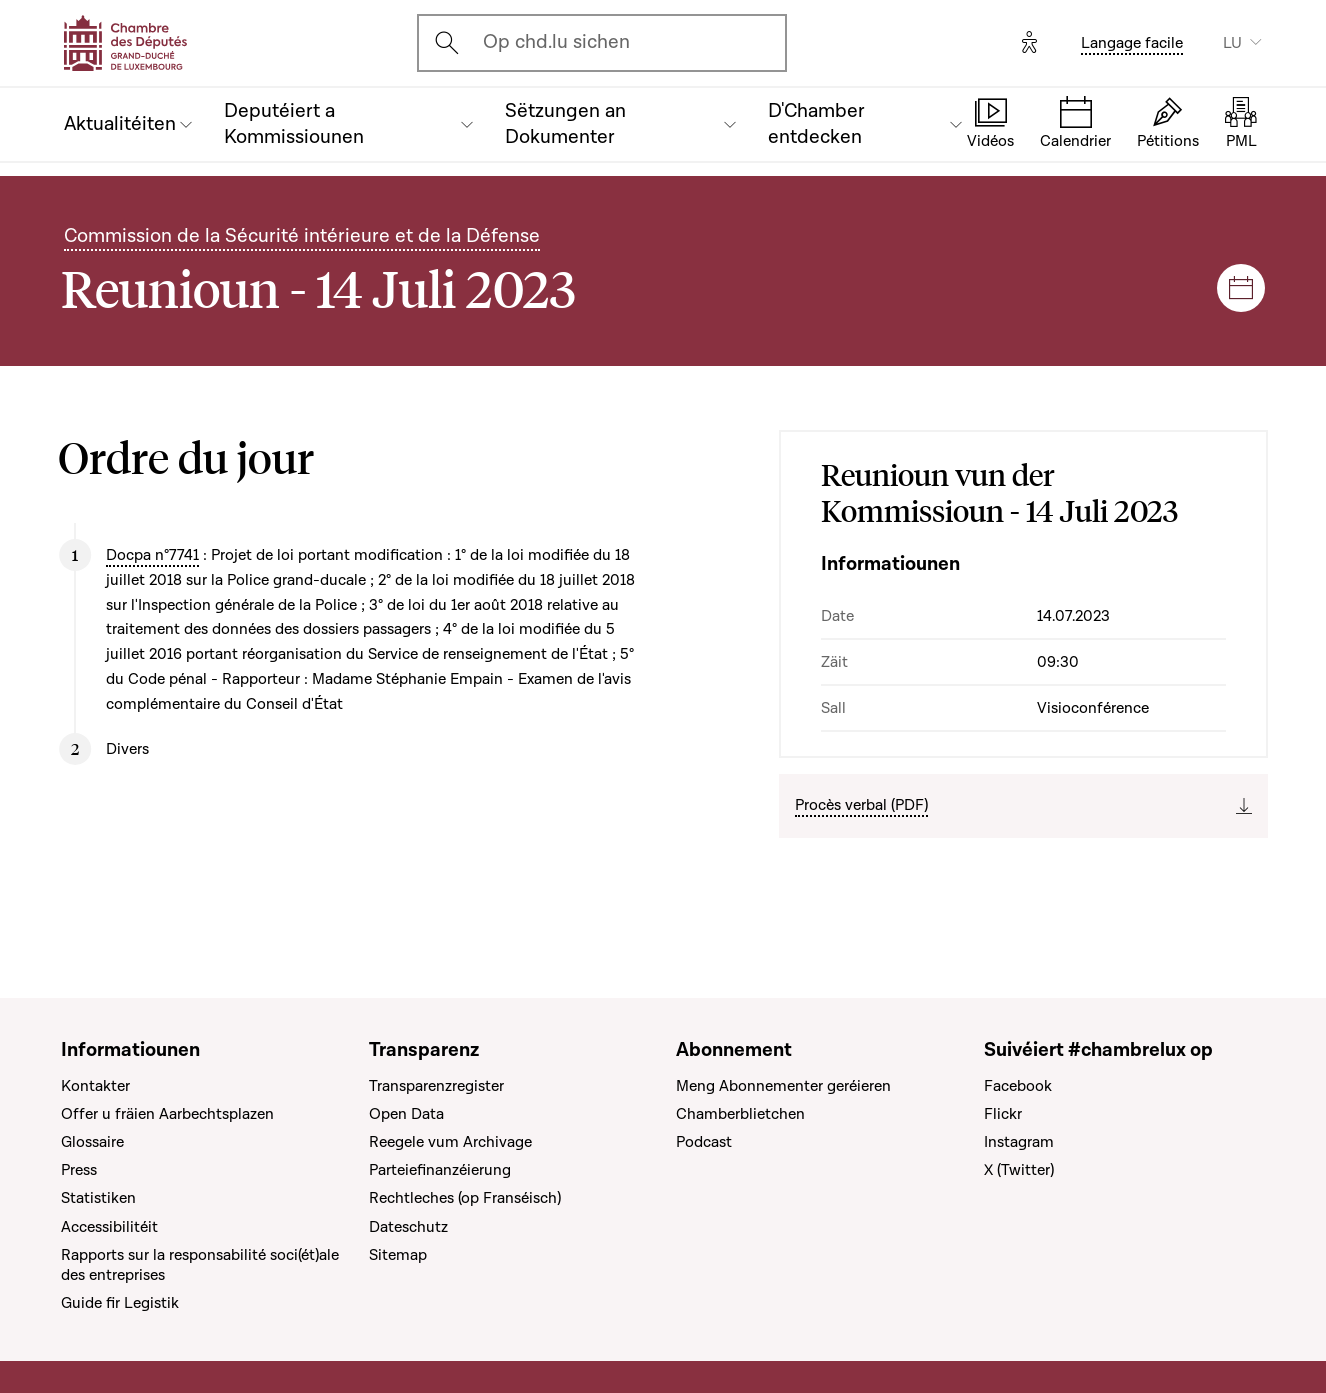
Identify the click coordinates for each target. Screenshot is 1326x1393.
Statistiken (98, 1198)
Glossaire (92, 1142)
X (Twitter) (1019, 1170)
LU (1232, 43)
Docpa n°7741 (152, 555)
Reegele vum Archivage (450, 1142)
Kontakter (95, 1086)
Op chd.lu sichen (556, 42)
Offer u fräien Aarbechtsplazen (167, 1114)
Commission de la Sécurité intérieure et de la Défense (302, 236)
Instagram (1019, 1142)
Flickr (1003, 1114)
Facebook (1018, 1086)
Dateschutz (408, 1227)
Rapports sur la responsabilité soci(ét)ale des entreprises (200, 1265)
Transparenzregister (436, 1086)
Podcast (704, 1142)
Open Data (406, 1114)
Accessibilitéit (109, 1227)
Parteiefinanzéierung (440, 1170)
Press (79, 1170)
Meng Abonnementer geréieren (783, 1086)
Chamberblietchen (740, 1114)
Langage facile (1132, 43)
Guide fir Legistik (120, 1303)
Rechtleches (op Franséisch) (465, 1198)
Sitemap (398, 1255)
